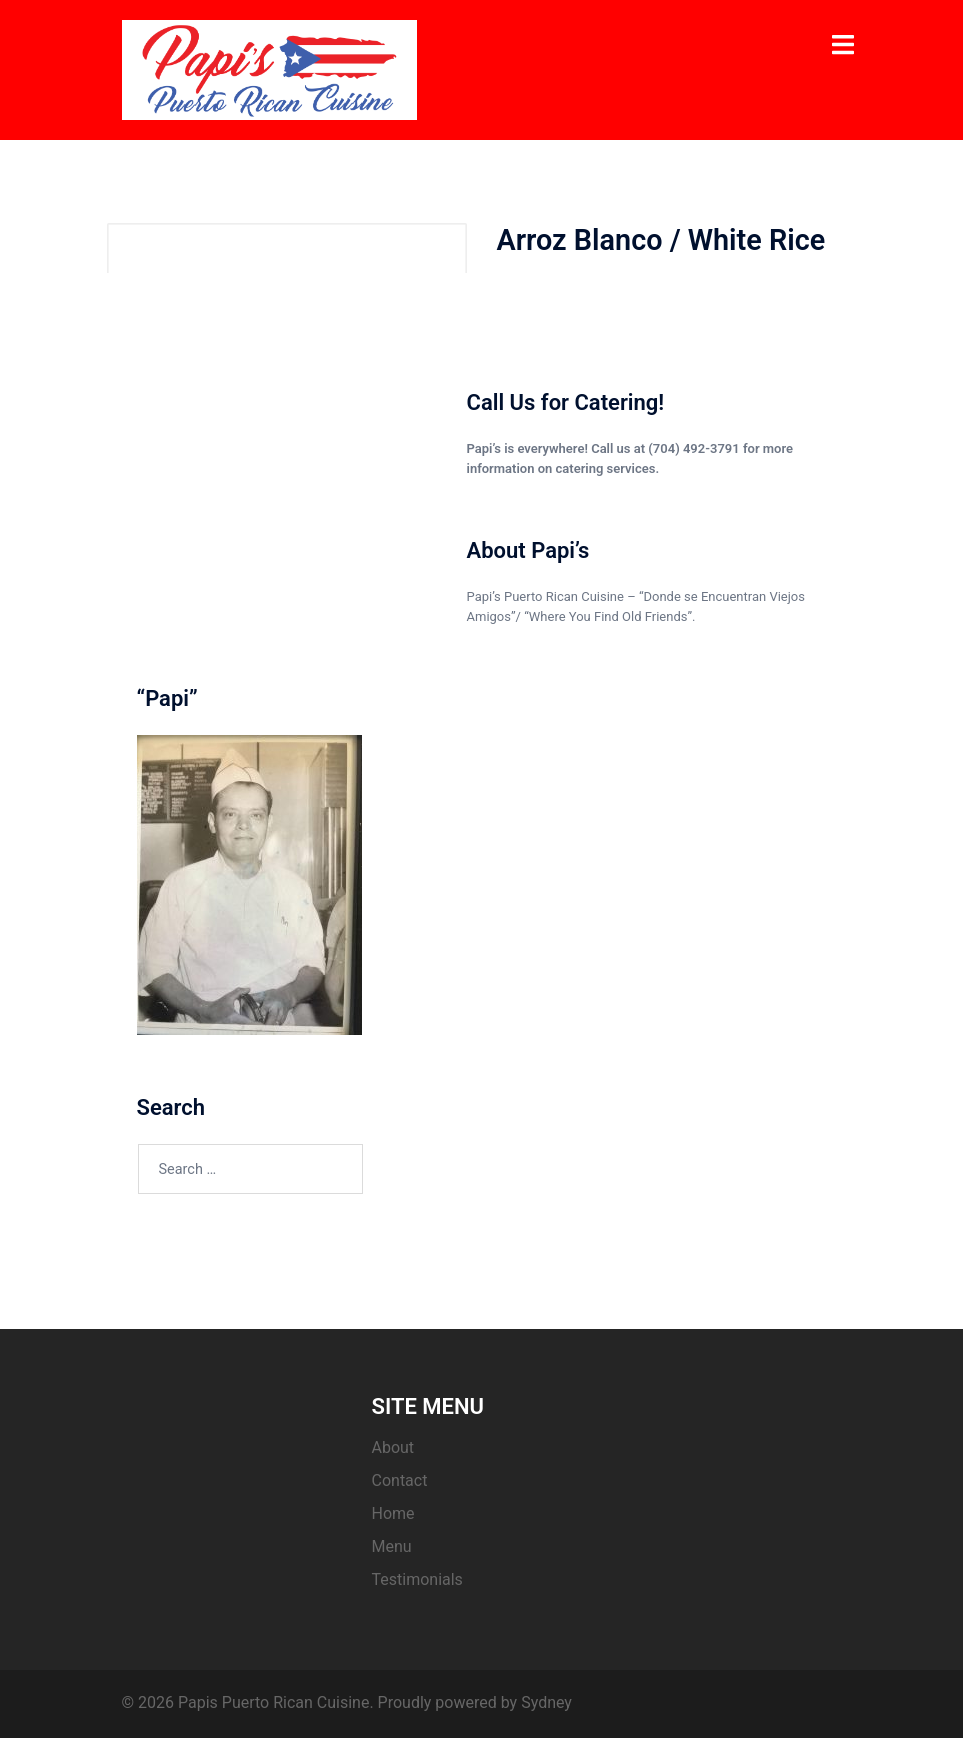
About (393, 1447)
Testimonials (417, 1579)
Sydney (546, 1702)
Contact (400, 1480)
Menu (392, 1546)
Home (393, 1513)
